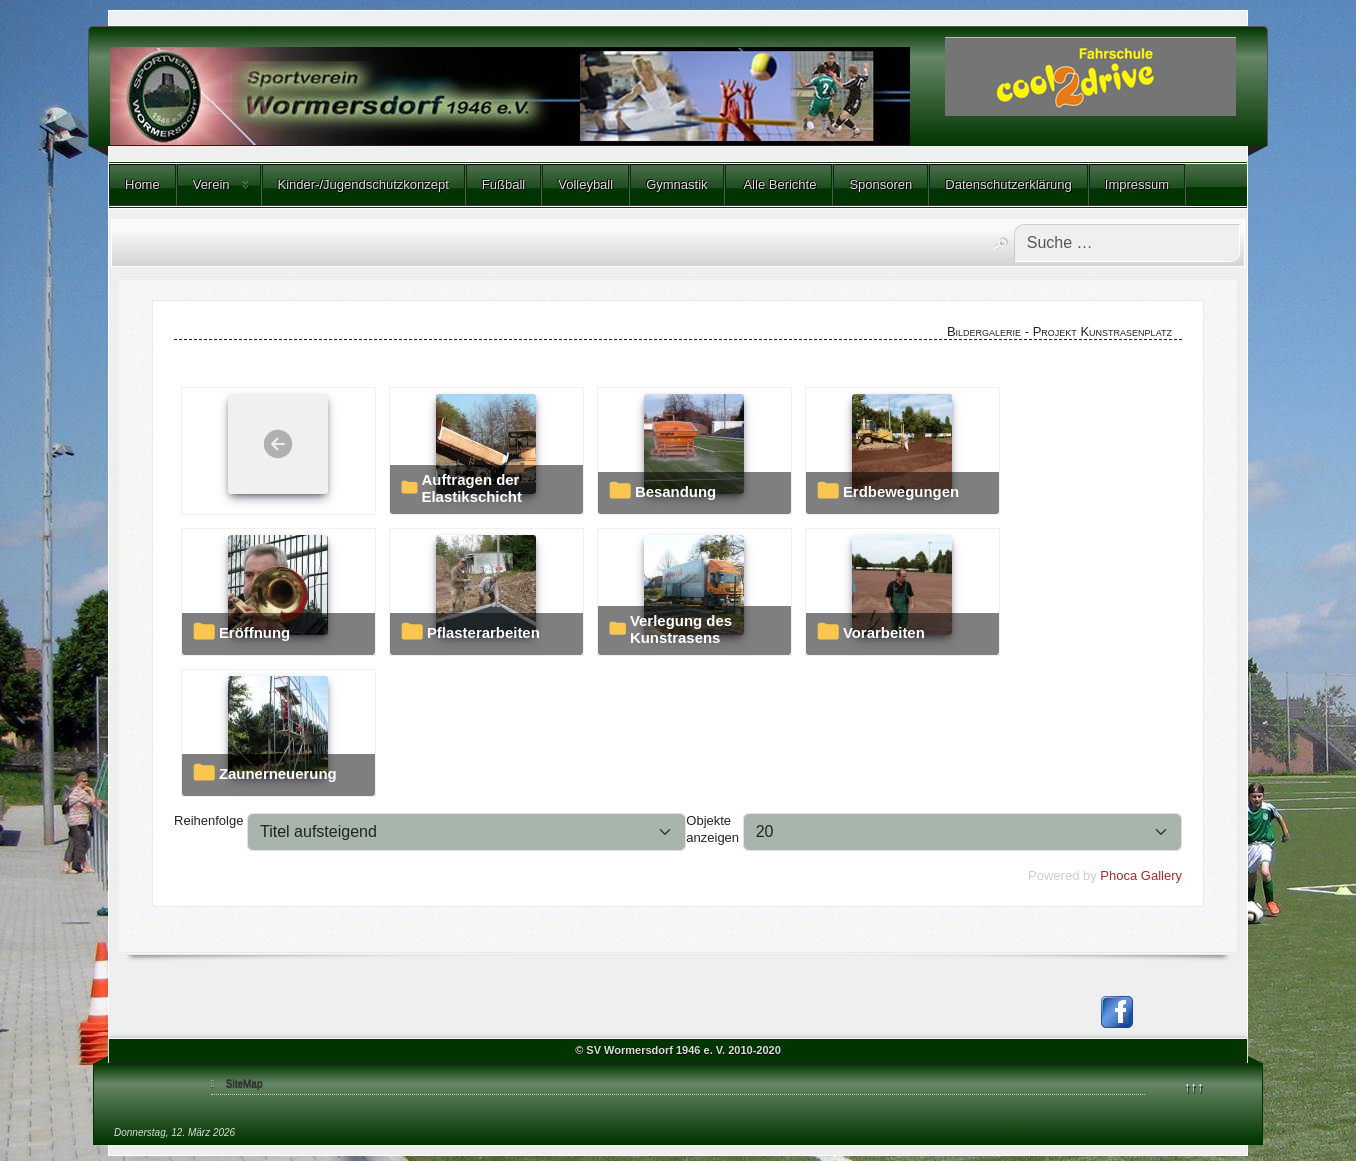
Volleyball (585, 184)
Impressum (1137, 184)
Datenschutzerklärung (1008, 184)
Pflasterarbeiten (483, 633)
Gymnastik (676, 184)
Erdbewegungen (901, 492)
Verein (211, 184)
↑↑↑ (1194, 1086)
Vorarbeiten (884, 633)
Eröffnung (254, 633)
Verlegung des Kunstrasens (681, 629)
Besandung (675, 492)
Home (142, 184)
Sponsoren (880, 184)
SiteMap (244, 1083)
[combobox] (1127, 243)
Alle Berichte (779, 184)
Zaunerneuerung (278, 774)
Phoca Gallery (1141, 875)
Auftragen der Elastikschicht (471, 488)
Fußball (503, 184)
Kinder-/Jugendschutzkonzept (363, 184)
